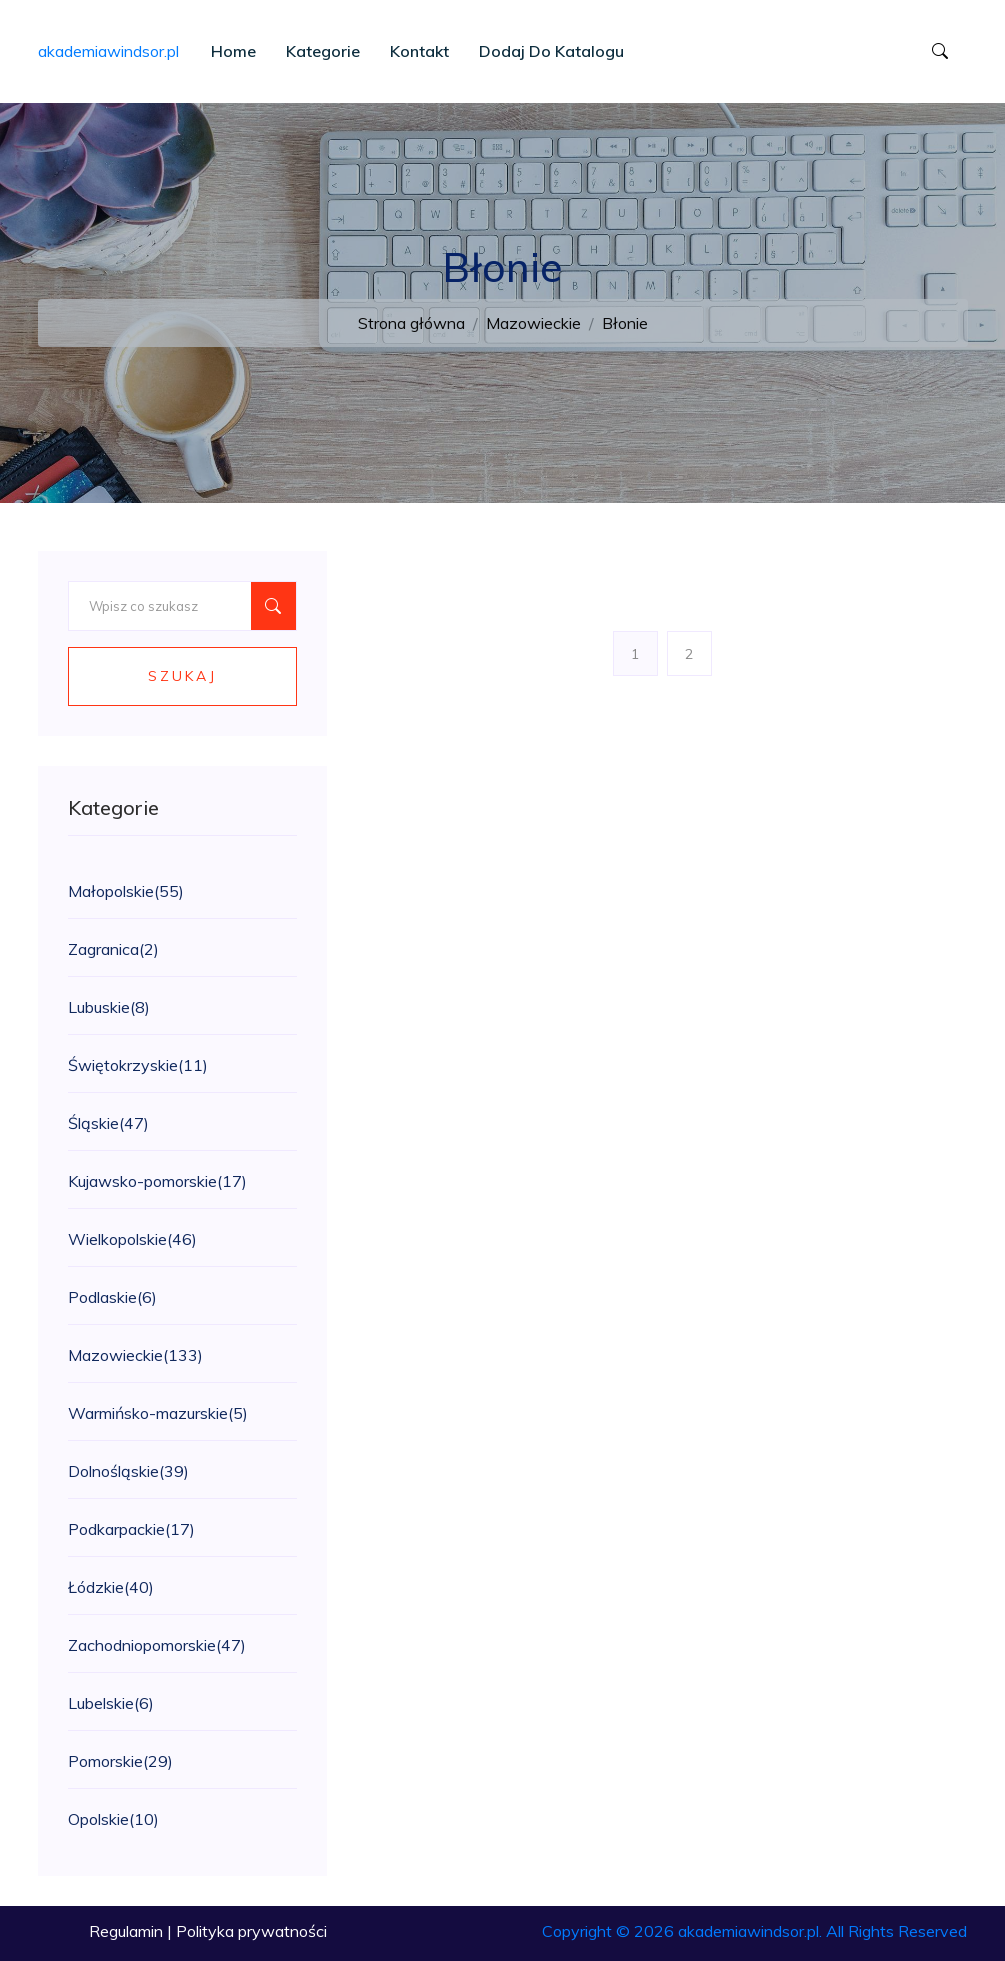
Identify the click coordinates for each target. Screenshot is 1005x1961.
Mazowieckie (533, 323)
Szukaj (182, 676)
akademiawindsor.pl (108, 51)
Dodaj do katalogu (551, 51)
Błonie (625, 323)
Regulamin (126, 1931)
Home (233, 51)
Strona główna (411, 323)
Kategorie (323, 51)
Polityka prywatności (251, 1931)
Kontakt (419, 51)
